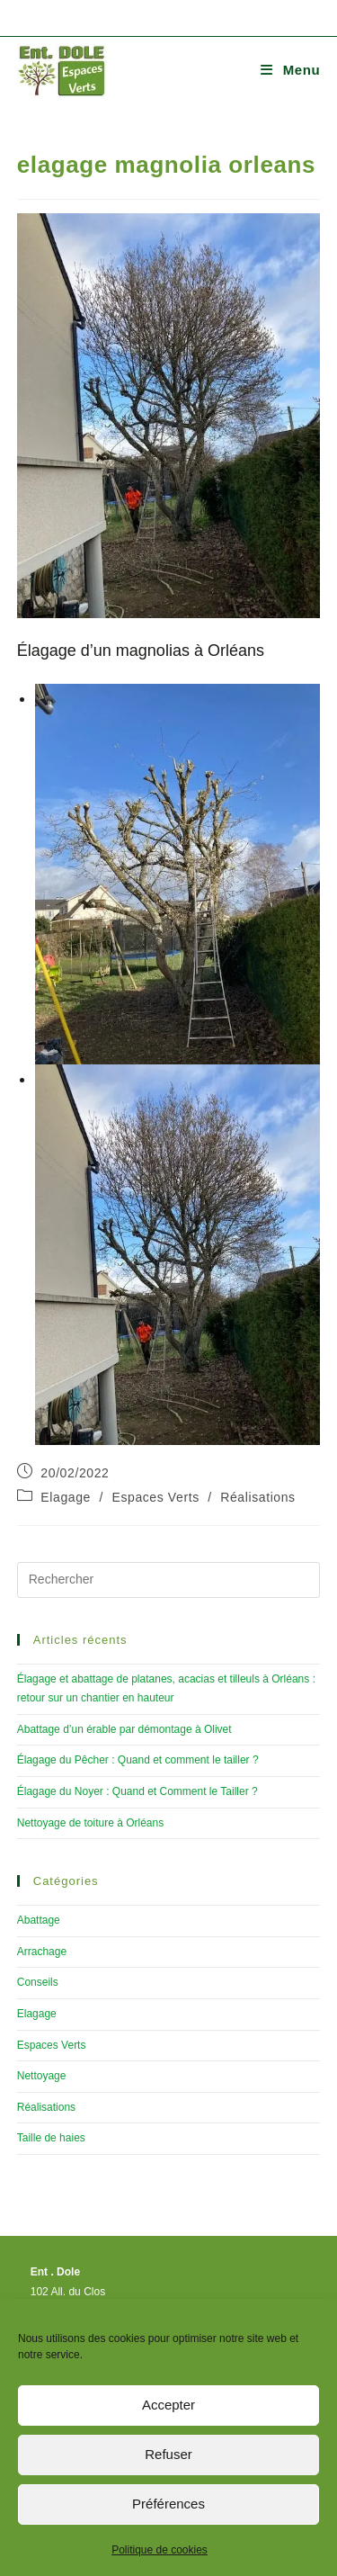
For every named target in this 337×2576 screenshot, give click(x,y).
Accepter (168, 2404)
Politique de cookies (159, 2550)
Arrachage (42, 1951)
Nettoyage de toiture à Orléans (90, 1823)
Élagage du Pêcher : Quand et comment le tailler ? (138, 1760)
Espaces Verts (155, 1497)
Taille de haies (51, 2138)
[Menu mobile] (290, 69)
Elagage (65, 1497)
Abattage (38, 1920)
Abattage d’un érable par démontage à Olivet (124, 1729)
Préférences (168, 2503)
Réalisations (257, 1497)
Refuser (168, 2454)
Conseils (37, 1982)
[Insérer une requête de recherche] (169, 1580)
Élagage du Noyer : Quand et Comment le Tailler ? (137, 1791)
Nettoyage (42, 2075)
